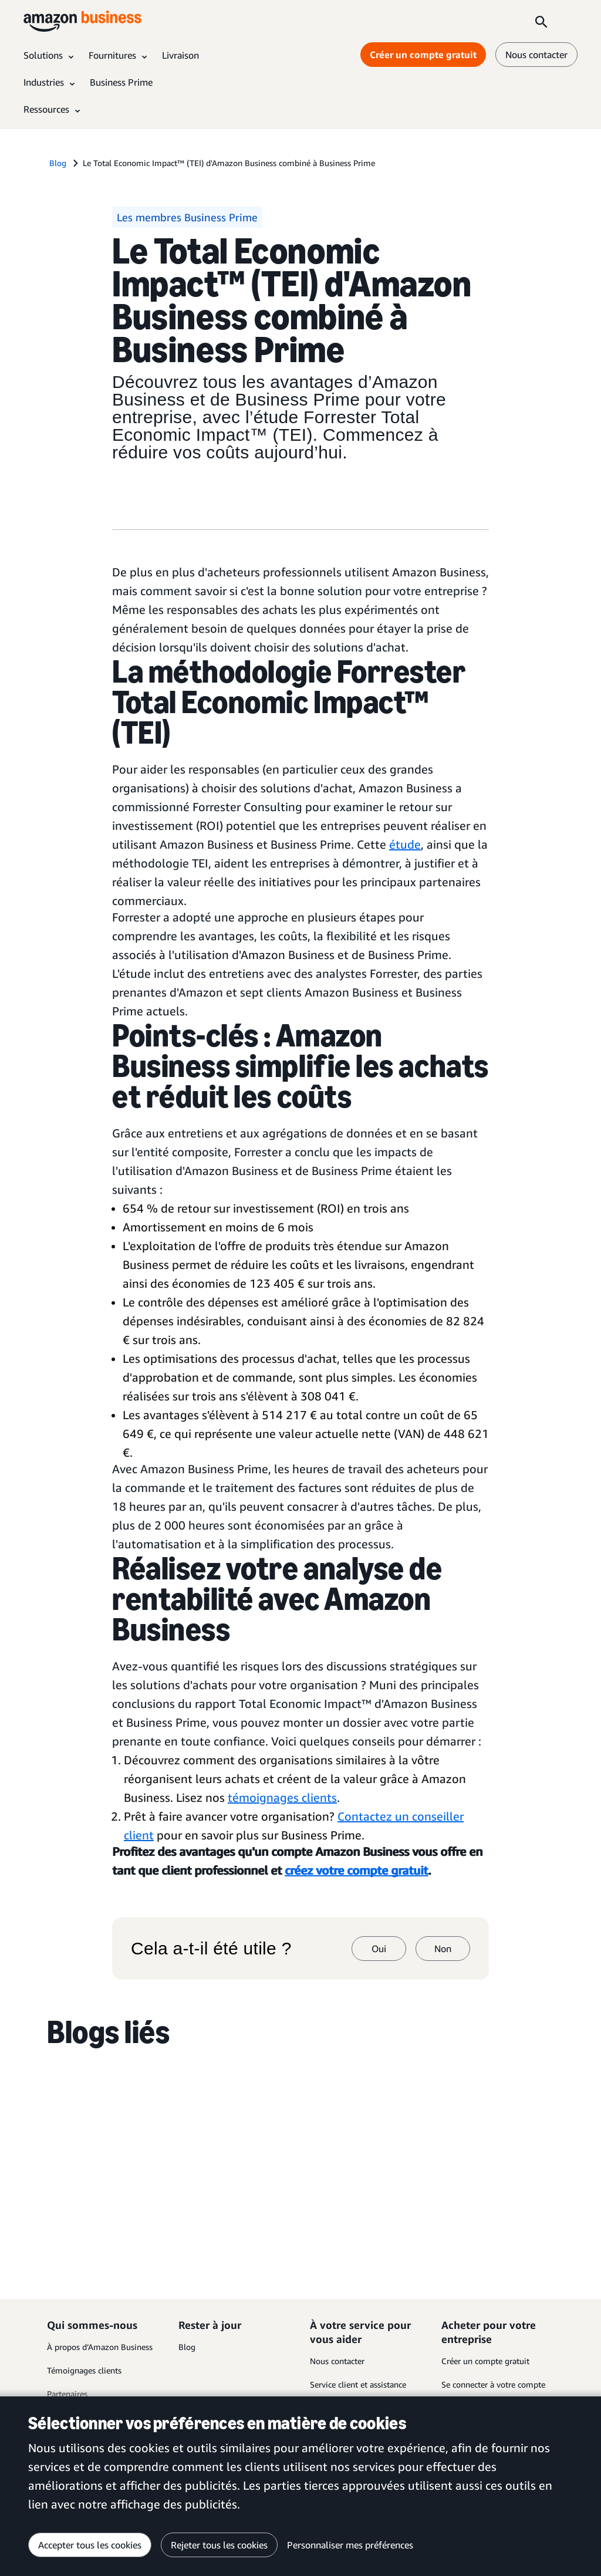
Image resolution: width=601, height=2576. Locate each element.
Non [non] (442, 1948)
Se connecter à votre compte (493, 2384)
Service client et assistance (358, 2384)
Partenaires (67, 2394)
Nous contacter (337, 2361)
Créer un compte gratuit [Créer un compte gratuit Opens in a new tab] (423, 54)
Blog (186, 2347)
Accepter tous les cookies (89, 2545)
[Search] (541, 21)
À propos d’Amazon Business (100, 2347)
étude (405, 844)
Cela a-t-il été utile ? (211, 1948)
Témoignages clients (84, 2370)
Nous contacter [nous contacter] (536, 54)
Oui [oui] (379, 1948)
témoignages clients (282, 1797)
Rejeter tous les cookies (219, 2545)
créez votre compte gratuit (356, 1870)
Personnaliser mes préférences (350, 2545)
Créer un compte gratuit (485, 2361)
